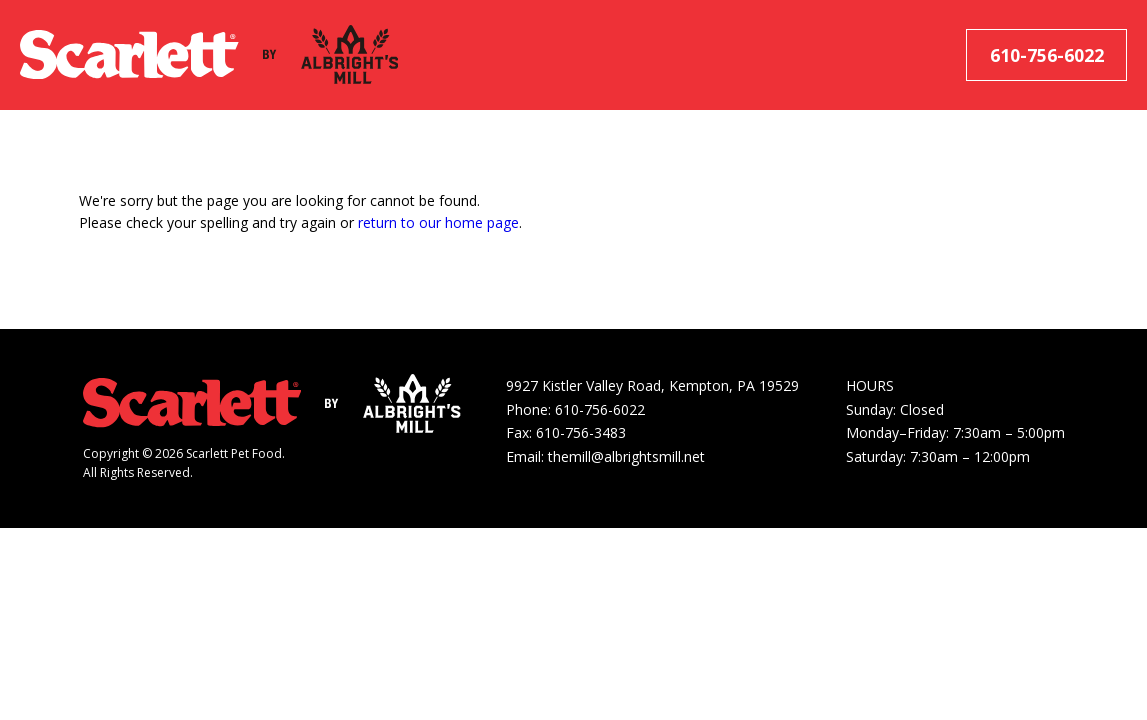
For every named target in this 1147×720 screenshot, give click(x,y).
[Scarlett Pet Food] (129, 55)
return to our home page (438, 222)
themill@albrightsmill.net (626, 456)
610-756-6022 (1047, 55)
